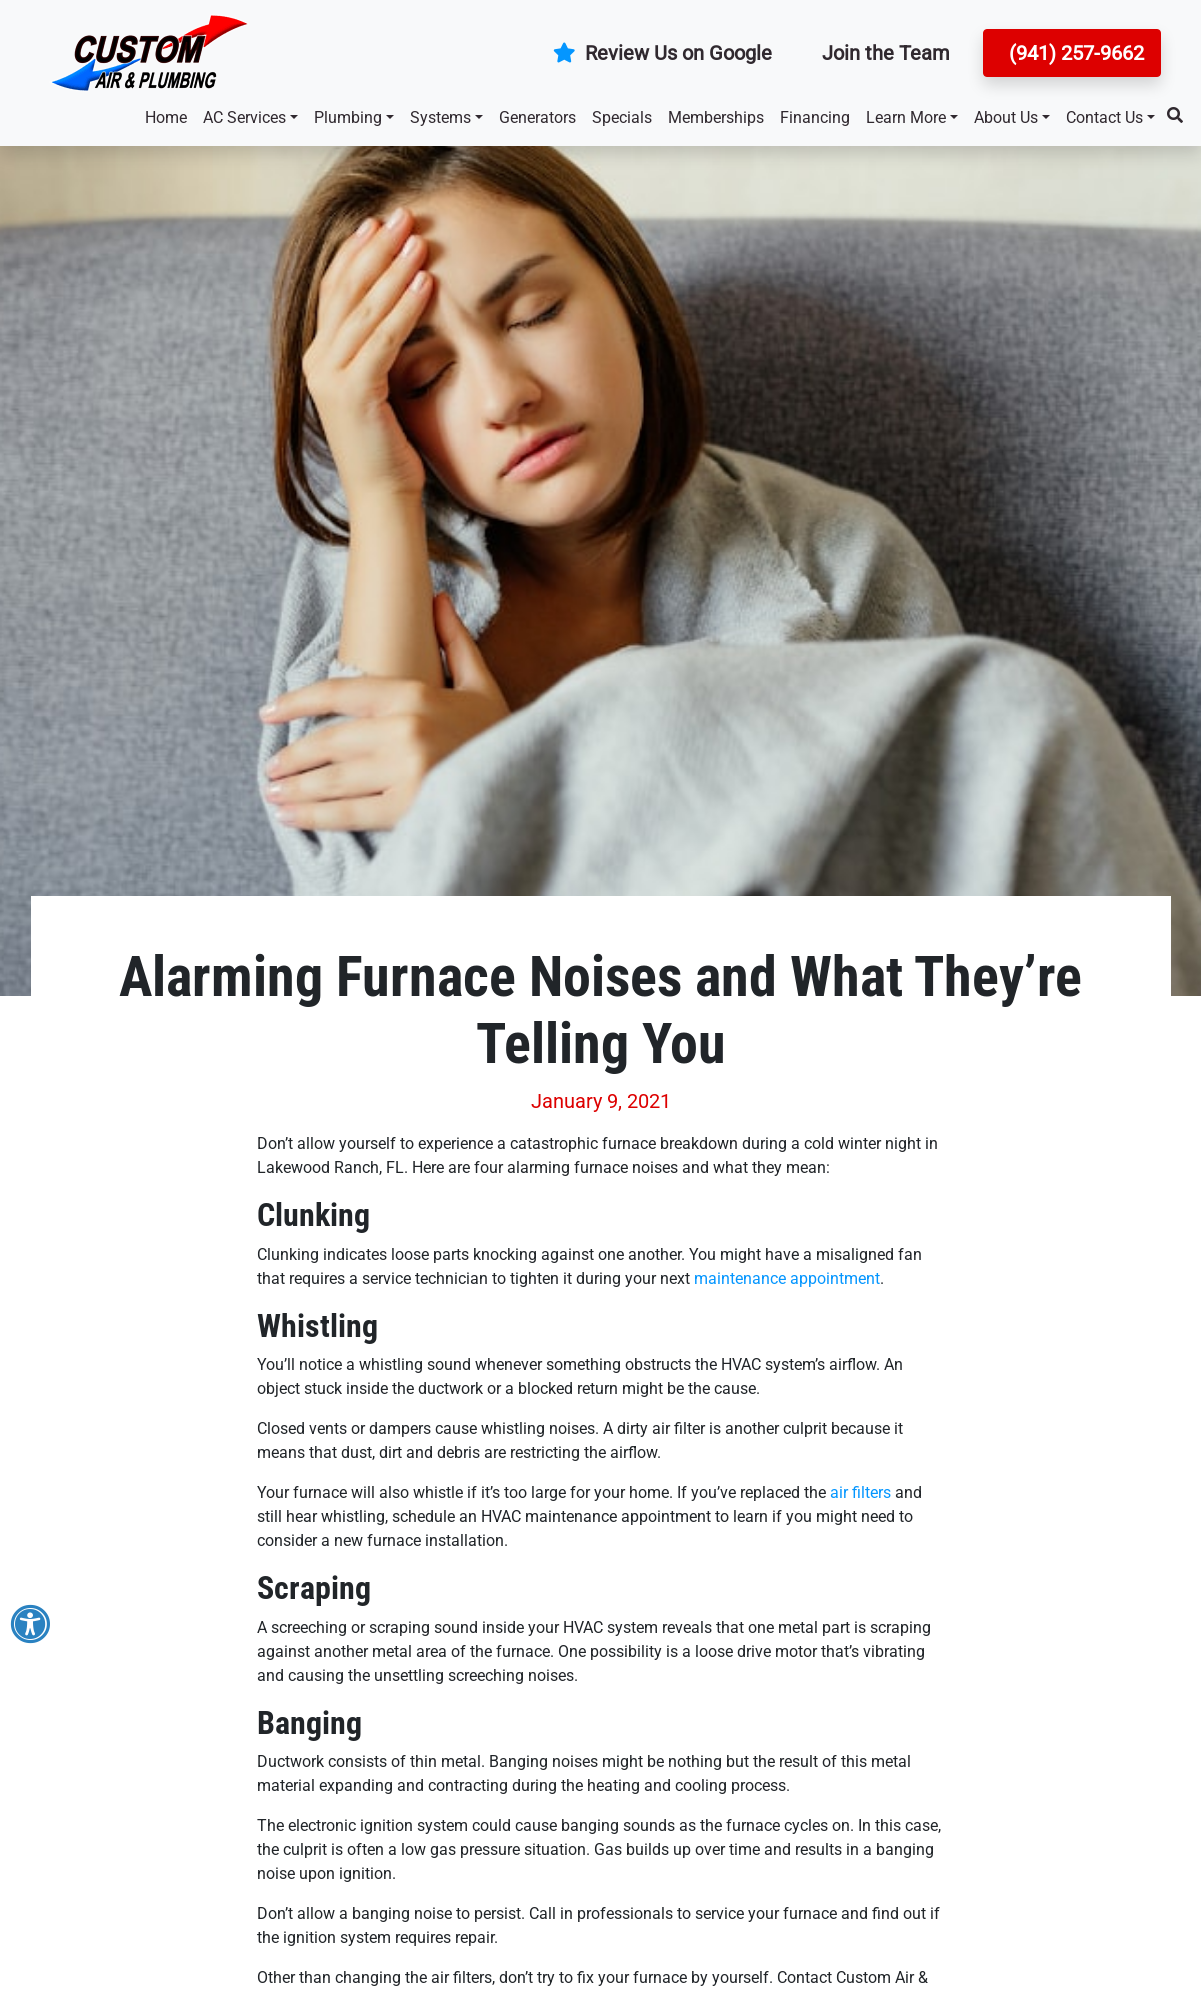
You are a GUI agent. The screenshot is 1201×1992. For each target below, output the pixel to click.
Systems (440, 117)
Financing (815, 117)
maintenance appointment (787, 1278)
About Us (1006, 117)
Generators (537, 117)
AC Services (244, 117)
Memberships (716, 117)
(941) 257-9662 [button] (1074, 53)
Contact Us (1104, 117)
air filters (860, 1492)
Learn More (906, 117)
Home (166, 117)
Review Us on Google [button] (662, 53)
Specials (622, 117)
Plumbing (348, 117)
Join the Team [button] (886, 53)
